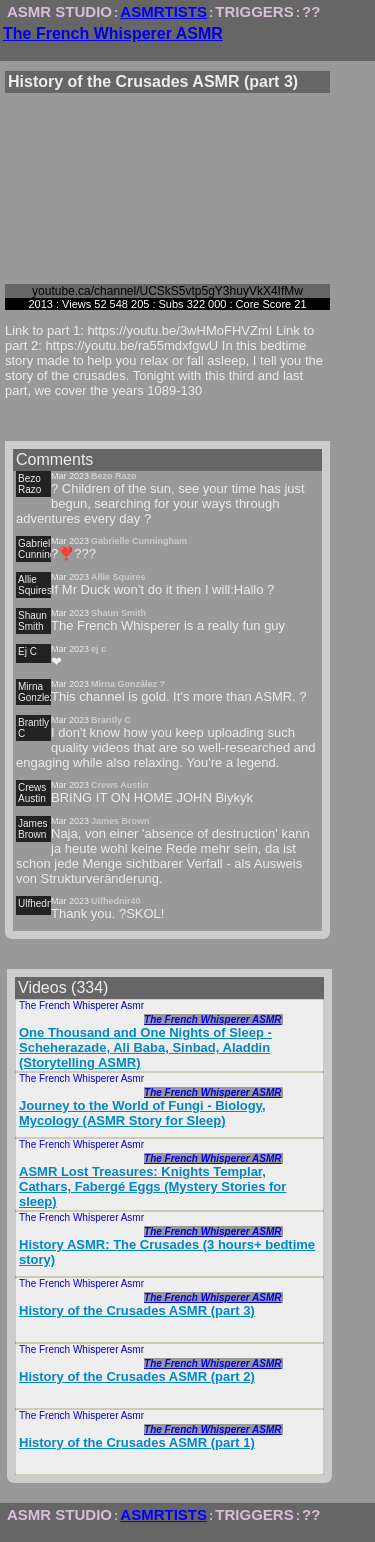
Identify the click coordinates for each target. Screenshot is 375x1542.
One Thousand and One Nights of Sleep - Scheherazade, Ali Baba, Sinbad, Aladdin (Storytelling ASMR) (145, 1047)
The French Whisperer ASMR (113, 33)
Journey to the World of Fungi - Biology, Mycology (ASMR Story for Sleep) (142, 1113)
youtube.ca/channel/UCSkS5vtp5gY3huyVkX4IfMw (167, 291)
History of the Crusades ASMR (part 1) (137, 1442)
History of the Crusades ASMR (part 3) (137, 1310)
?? (311, 11)
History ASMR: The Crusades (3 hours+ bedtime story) (167, 1252)
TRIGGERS (254, 11)
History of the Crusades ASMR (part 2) (137, 1376)
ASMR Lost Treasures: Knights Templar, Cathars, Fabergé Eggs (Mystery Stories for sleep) (152, 1186)
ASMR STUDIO (59, 11)
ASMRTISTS (163, 11)
